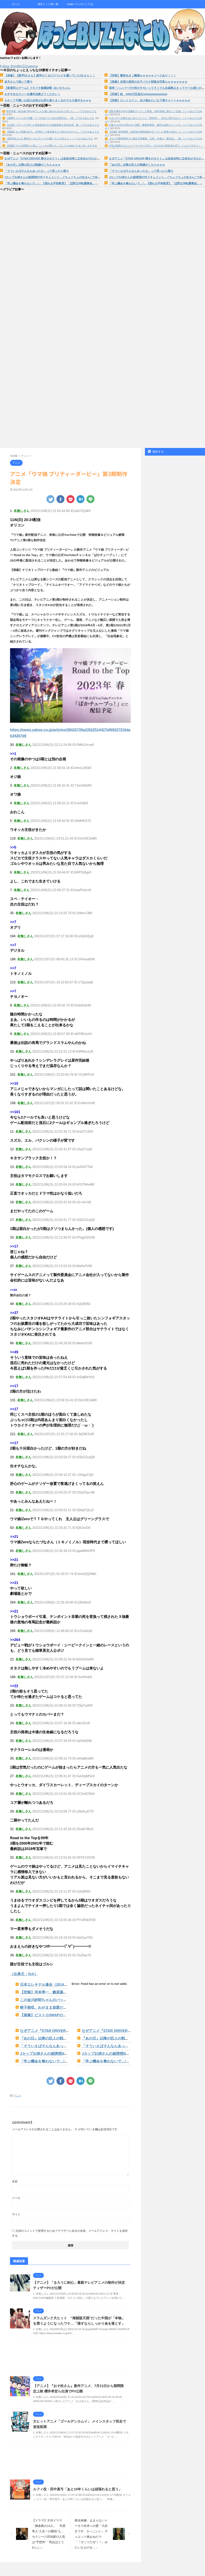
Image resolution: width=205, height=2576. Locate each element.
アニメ (17, 2079)
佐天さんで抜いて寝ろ (18, 81)
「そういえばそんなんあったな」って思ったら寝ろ (36, 171)
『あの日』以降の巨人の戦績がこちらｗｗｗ (32, 164)
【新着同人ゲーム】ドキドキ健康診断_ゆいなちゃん (37, 87)
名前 (15, 2165)
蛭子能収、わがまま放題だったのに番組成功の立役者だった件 (62, 1997)
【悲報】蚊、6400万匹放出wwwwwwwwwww (138, 94)
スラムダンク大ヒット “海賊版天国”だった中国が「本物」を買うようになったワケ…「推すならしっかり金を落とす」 (84, 2311)
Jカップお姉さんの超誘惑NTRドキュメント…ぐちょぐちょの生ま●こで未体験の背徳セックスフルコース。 (72, 177)
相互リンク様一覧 (48, 4)
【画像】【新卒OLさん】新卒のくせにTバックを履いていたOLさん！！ (49, 75)
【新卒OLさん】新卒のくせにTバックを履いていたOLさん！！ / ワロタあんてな (49, 138)
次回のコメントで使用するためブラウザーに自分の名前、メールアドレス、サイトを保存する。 (70, 2217)
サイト (16, 2198)
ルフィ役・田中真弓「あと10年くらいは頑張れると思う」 (85, 2491)
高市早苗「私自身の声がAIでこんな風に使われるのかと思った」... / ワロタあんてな (51, 111)
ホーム (16, 4)
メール (16, 2181)
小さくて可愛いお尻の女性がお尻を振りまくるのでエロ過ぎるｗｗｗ (47, 100)
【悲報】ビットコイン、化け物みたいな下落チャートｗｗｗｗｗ (149, 100)
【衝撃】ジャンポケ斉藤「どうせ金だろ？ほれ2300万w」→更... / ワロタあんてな (50, 118)
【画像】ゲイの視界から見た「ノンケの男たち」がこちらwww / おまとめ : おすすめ (51, 145)
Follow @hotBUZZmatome (19, 66)
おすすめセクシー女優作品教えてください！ (32, 94)
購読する (156, 452)
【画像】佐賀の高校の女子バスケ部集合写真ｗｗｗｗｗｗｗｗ (148, 81)
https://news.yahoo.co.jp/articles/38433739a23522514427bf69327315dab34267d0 (67, 730)
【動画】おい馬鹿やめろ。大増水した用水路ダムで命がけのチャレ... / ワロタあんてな (52, 131)
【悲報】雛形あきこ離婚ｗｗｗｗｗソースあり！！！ (142, 75)
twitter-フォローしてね (80, 4)
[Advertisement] (70, 2350)
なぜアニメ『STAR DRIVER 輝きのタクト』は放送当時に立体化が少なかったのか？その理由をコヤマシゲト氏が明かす (80, 158)
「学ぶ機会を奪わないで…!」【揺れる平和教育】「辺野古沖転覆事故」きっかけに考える (61, 183)
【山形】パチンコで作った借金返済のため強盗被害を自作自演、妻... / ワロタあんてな (52, 125)
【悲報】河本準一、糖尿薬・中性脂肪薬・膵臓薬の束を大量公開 (63, 1984)
